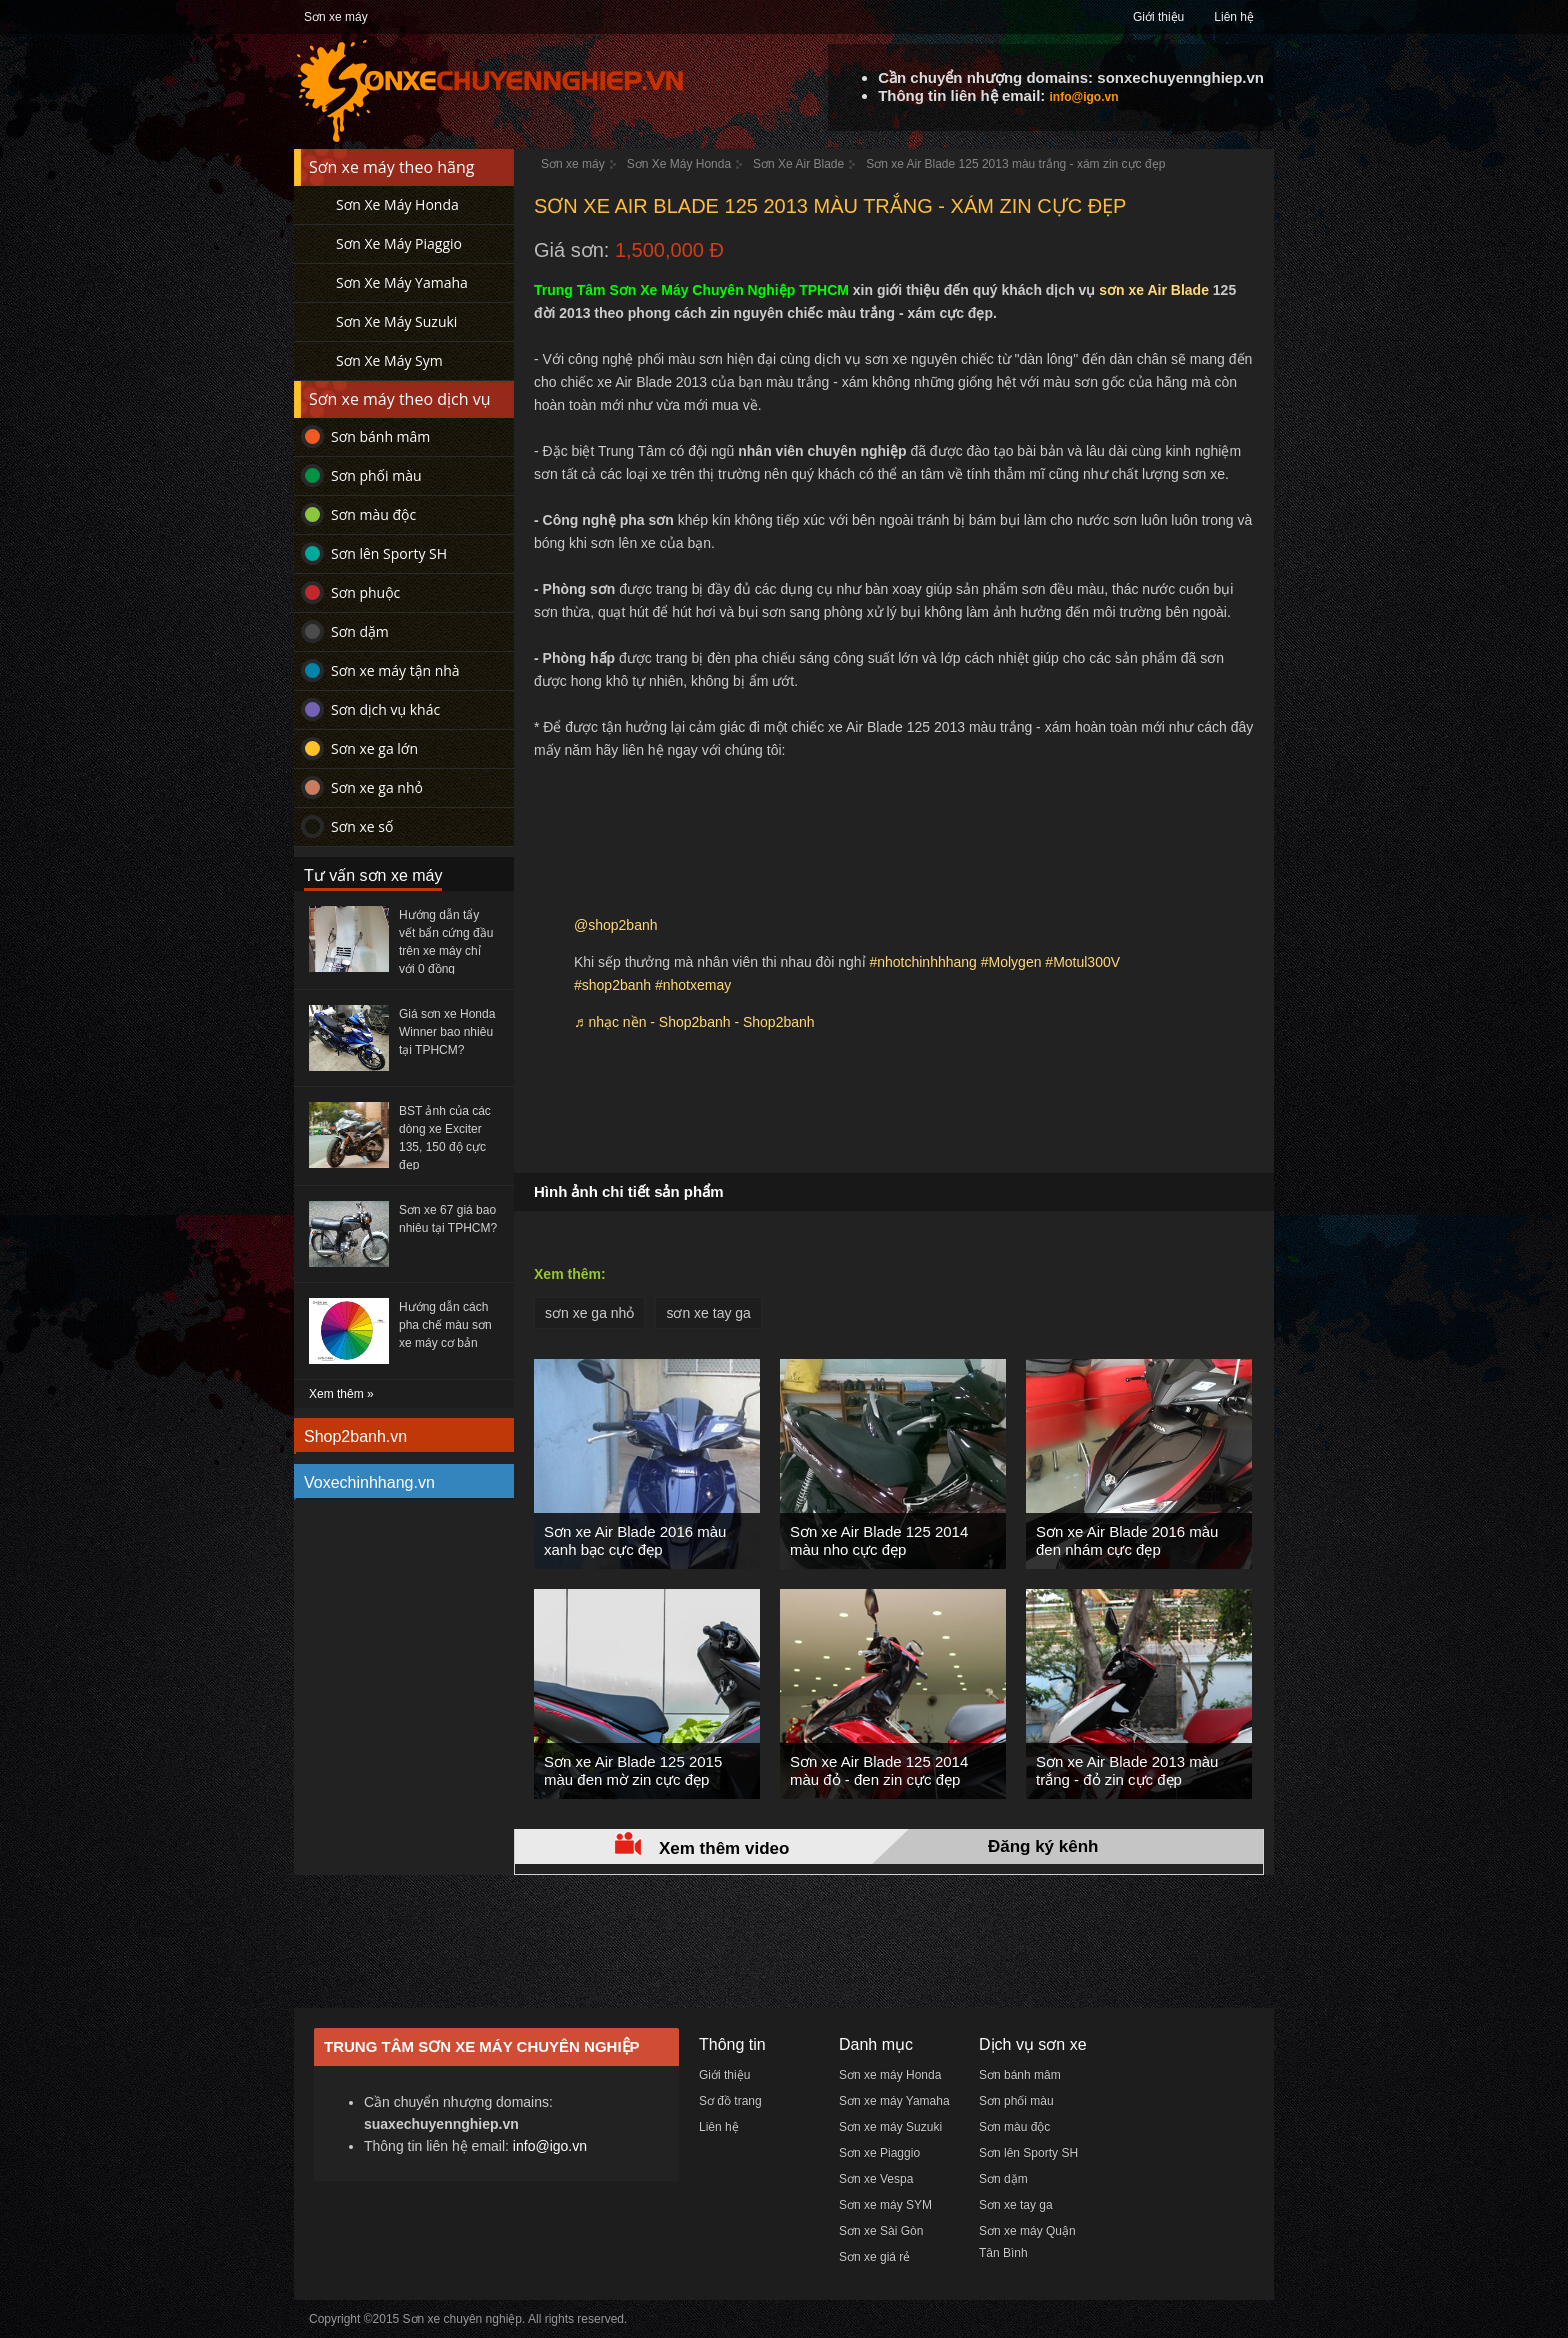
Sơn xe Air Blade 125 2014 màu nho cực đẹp (879, 1540)
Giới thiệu (1158, 17)
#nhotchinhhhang (922, 962)
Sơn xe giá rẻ (874, 2257)
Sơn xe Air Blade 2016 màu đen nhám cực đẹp (1127, 1540)
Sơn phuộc (365, 592)
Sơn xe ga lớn (374, 748)
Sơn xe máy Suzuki (890, 2127)
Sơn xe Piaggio (879, 2153)
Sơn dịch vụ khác (385, 709)
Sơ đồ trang (730, 2101)
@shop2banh (616, 925)
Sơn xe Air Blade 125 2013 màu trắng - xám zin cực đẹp (1015, 164)
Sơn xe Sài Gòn (881, 2231)
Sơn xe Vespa (876, 2179)
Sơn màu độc (373, 514)
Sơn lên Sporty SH (389, 553)
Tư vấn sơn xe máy (373, 875)
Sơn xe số (362, 826)
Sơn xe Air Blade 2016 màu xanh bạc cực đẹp (635, 1540)
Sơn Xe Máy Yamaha (402, 282)
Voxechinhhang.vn (369, 1482)
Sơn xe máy (336, 17)
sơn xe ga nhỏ (589, 1313)
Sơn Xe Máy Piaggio (399, 243)
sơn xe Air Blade (1154, 290)
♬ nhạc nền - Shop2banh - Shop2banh (694, 1022)
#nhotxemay (693, 985)
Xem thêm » (341, 1394)
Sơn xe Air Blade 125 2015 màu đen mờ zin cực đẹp (633, 1770)
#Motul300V (1082, 962)
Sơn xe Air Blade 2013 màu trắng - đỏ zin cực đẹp (1127, 1770)
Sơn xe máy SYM (885, 2205)
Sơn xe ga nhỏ (377, 787)
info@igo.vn (1083, 97)
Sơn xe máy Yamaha (894, 2101)
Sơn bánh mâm (380, 436)
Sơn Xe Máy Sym (389, 360)
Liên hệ (1234, 17)
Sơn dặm (360, 631)
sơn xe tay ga (708, 1313)
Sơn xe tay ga (1016, 2205)
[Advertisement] (894, 1113)
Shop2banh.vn (355, 1436)
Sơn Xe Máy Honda (397, 204)
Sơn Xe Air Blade (798, 164)
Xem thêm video (724, 1848)
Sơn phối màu (376, 475)
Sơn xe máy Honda (890, 2075)
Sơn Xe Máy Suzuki (396, 321)
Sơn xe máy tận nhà (395, 670)
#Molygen (1011, 962)
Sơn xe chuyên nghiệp (462, 2319)
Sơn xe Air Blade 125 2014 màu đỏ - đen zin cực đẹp (879, 1770)
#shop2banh (612, 985)
